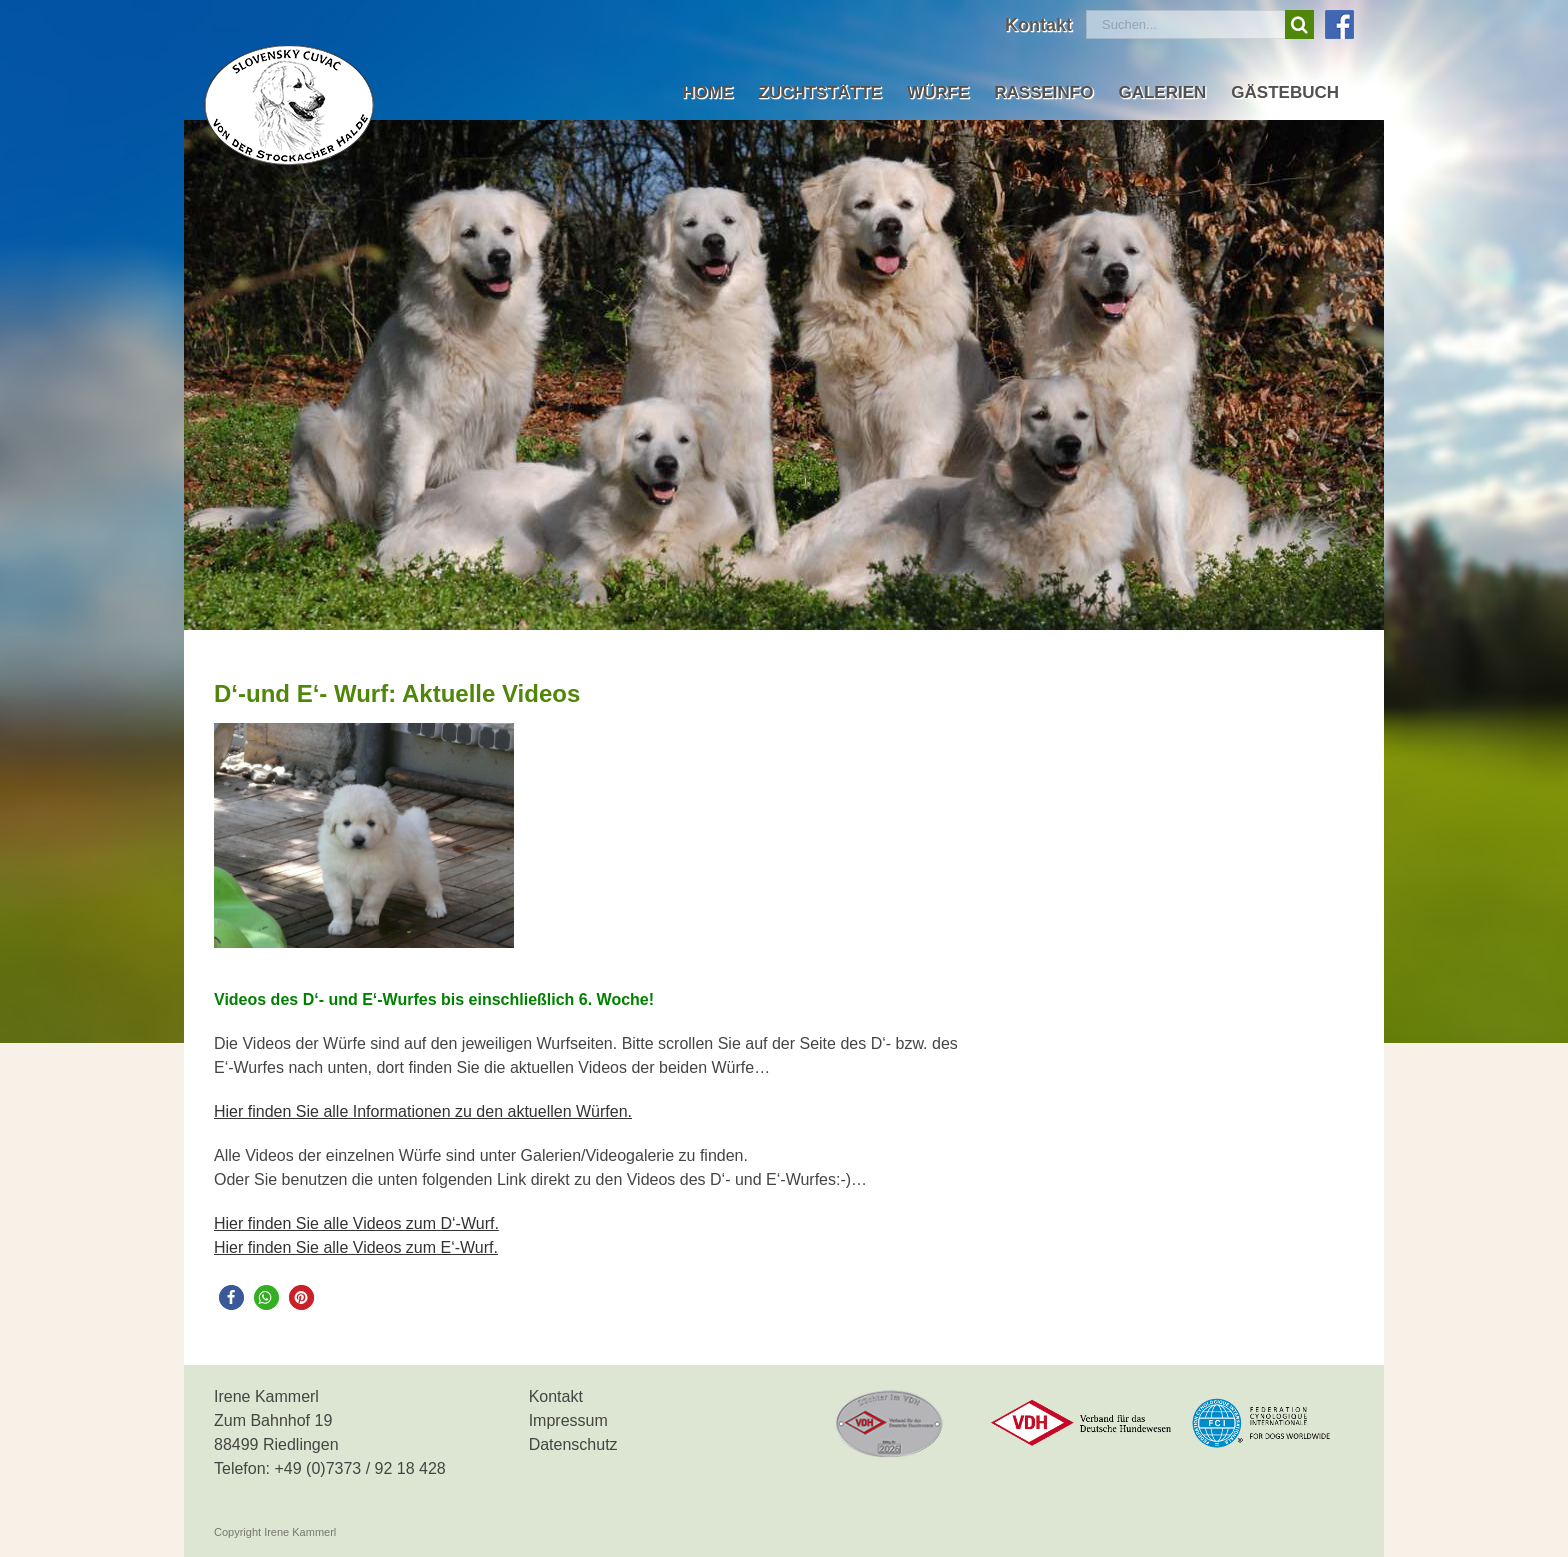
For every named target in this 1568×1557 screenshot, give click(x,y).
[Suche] (1299, 24)
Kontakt (556, 1396)
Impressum (568, 1420)
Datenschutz (573, 1444)
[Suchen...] (1185, 24)
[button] (231, 1297)
